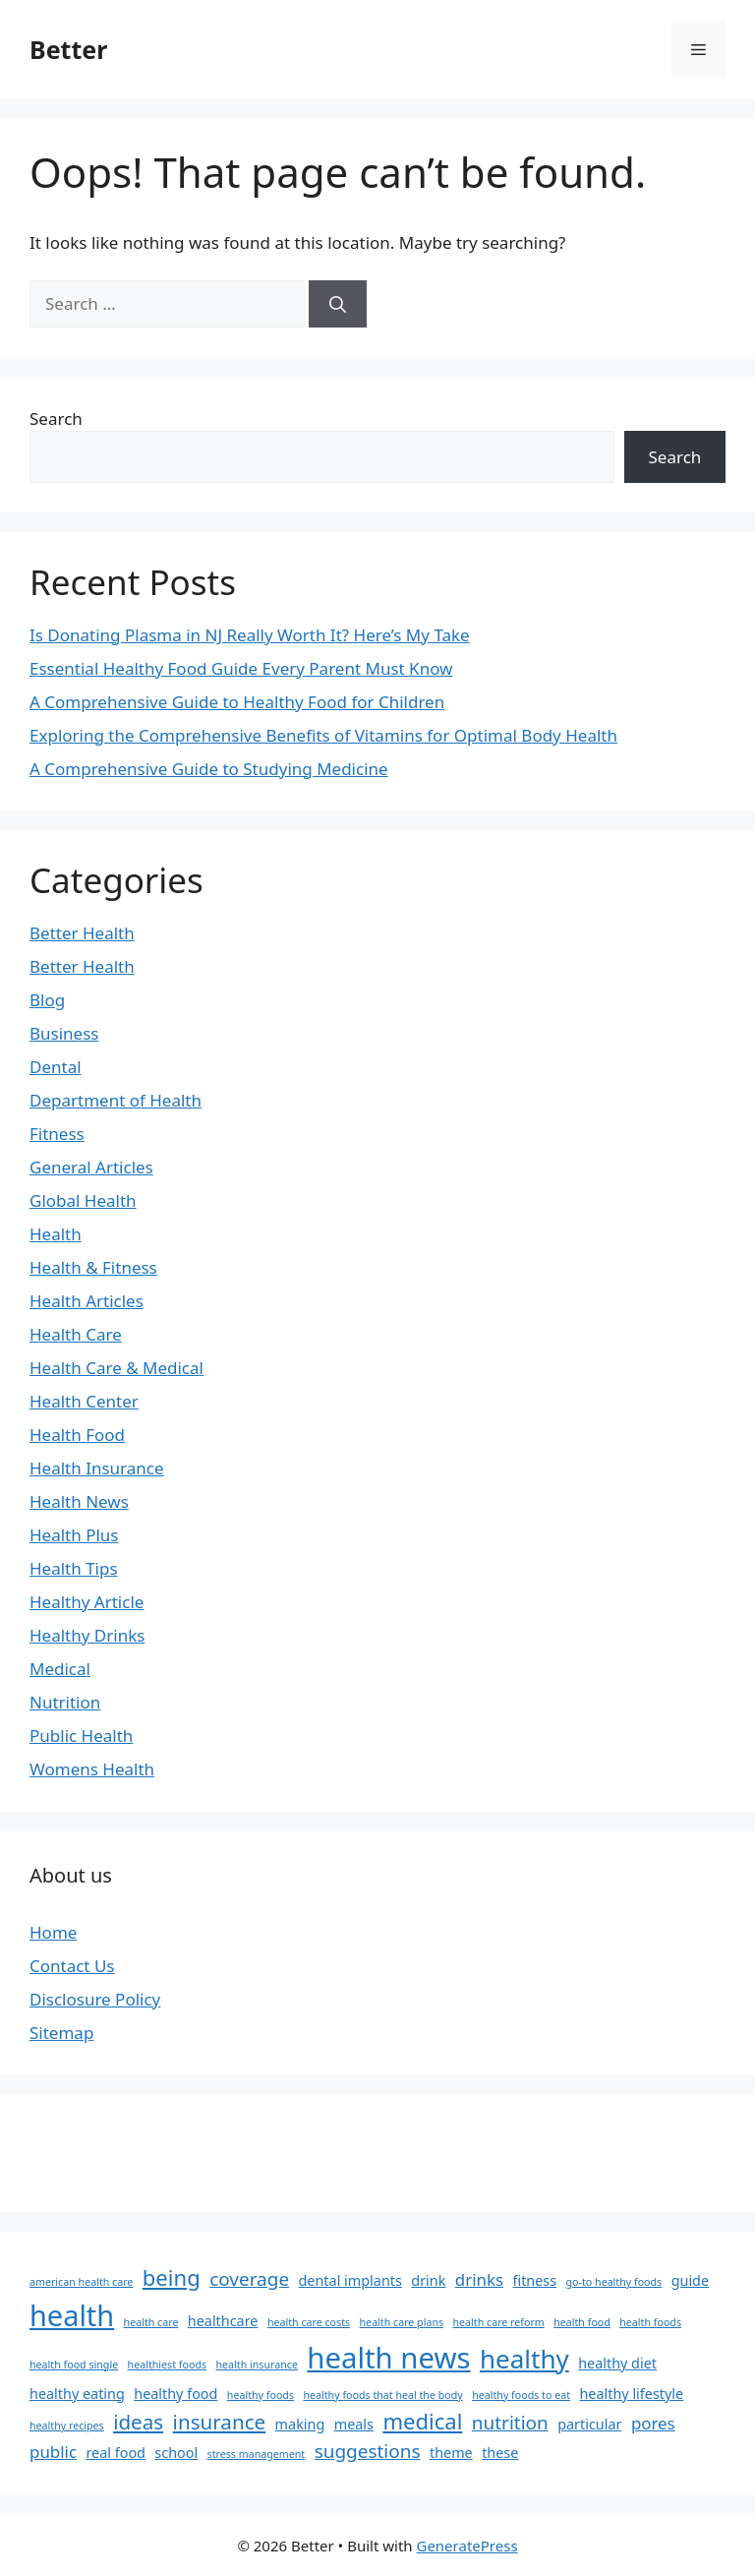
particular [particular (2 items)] (589, 2424)
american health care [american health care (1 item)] (81, 2282)
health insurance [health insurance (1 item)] (256, 2364)
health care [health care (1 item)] (151, 2322)
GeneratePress (466, 2545)
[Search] (338, 304)
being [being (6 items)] (172, 2277)
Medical (59, 1668)
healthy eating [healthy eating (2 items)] (77, 2393)
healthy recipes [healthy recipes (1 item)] (66, 2425)
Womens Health (91, 1769)
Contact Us (72, 1965)
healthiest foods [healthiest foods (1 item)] (167, 2364)
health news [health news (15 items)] (388, 2357)
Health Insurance (96, 1468)
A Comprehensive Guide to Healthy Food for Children (236, 701)
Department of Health (115, 1100)
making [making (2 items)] (300, 2424)
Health (55, 1234)
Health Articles (86, 1300)
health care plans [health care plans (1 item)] (402, 2322)
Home (53, 1932)
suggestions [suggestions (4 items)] (368, 2451)
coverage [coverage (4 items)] (249, 2279)
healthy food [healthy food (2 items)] (175, 2393)
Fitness (57, 1133)
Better (68, 49)
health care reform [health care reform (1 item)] (499, 2322)
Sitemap (61, 2032)
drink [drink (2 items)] (428, 2280)
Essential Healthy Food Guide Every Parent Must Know (240, 668)
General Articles (91, 1167)
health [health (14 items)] (71, 2315)
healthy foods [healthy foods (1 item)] (260, 2395)
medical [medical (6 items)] (422, 2420)
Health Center (84, 1401)
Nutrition (64, 1702)
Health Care (75, 1334)
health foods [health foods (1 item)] (650, 2322)
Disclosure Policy (94, 1999)
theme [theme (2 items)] (451, 2452)
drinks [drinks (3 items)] (479, 2279)
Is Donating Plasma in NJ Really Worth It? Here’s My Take (249, 635)
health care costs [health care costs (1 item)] (308, 2322)
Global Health (83, 1200)
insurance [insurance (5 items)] (219, 2421)
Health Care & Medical (116, 1367)
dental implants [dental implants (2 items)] (350, 2280)
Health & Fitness (93, 1267)
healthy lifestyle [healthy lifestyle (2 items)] (631, 2393)
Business (63, 1033)
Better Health (82, 933)
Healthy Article (86, 1601)
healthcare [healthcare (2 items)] (223, 2320)
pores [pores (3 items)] (653, 2423)
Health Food (77, 1434)
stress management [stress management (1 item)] (256, 2454)
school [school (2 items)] (176, 2452)
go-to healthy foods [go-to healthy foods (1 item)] (614, 2282)
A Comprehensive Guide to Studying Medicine (208, 768)
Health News (79, 1501)
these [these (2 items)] (500, 2452)
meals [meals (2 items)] (354, 2424)
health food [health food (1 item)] (581, 2322)
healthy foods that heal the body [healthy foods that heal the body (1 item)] (382, 2395)
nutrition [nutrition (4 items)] (510, 2422)
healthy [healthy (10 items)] (524, 2358)
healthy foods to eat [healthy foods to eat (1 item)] (521, 2395)
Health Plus (74, 1535)
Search (56, 418)
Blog (47, 999)
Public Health (81, 1735)
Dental (55, 1066)
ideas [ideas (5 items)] (138, 2421)
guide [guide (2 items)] (690, 2280)
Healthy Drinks (87, 1635)
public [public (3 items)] (53, 2451)
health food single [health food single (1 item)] (73, 2364)
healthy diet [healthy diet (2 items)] (617, 2363)
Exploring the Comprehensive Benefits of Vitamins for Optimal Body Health (323, 735)
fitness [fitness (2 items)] (534, 2280)
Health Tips (73, 1568)
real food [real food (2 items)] (115, 2452)
